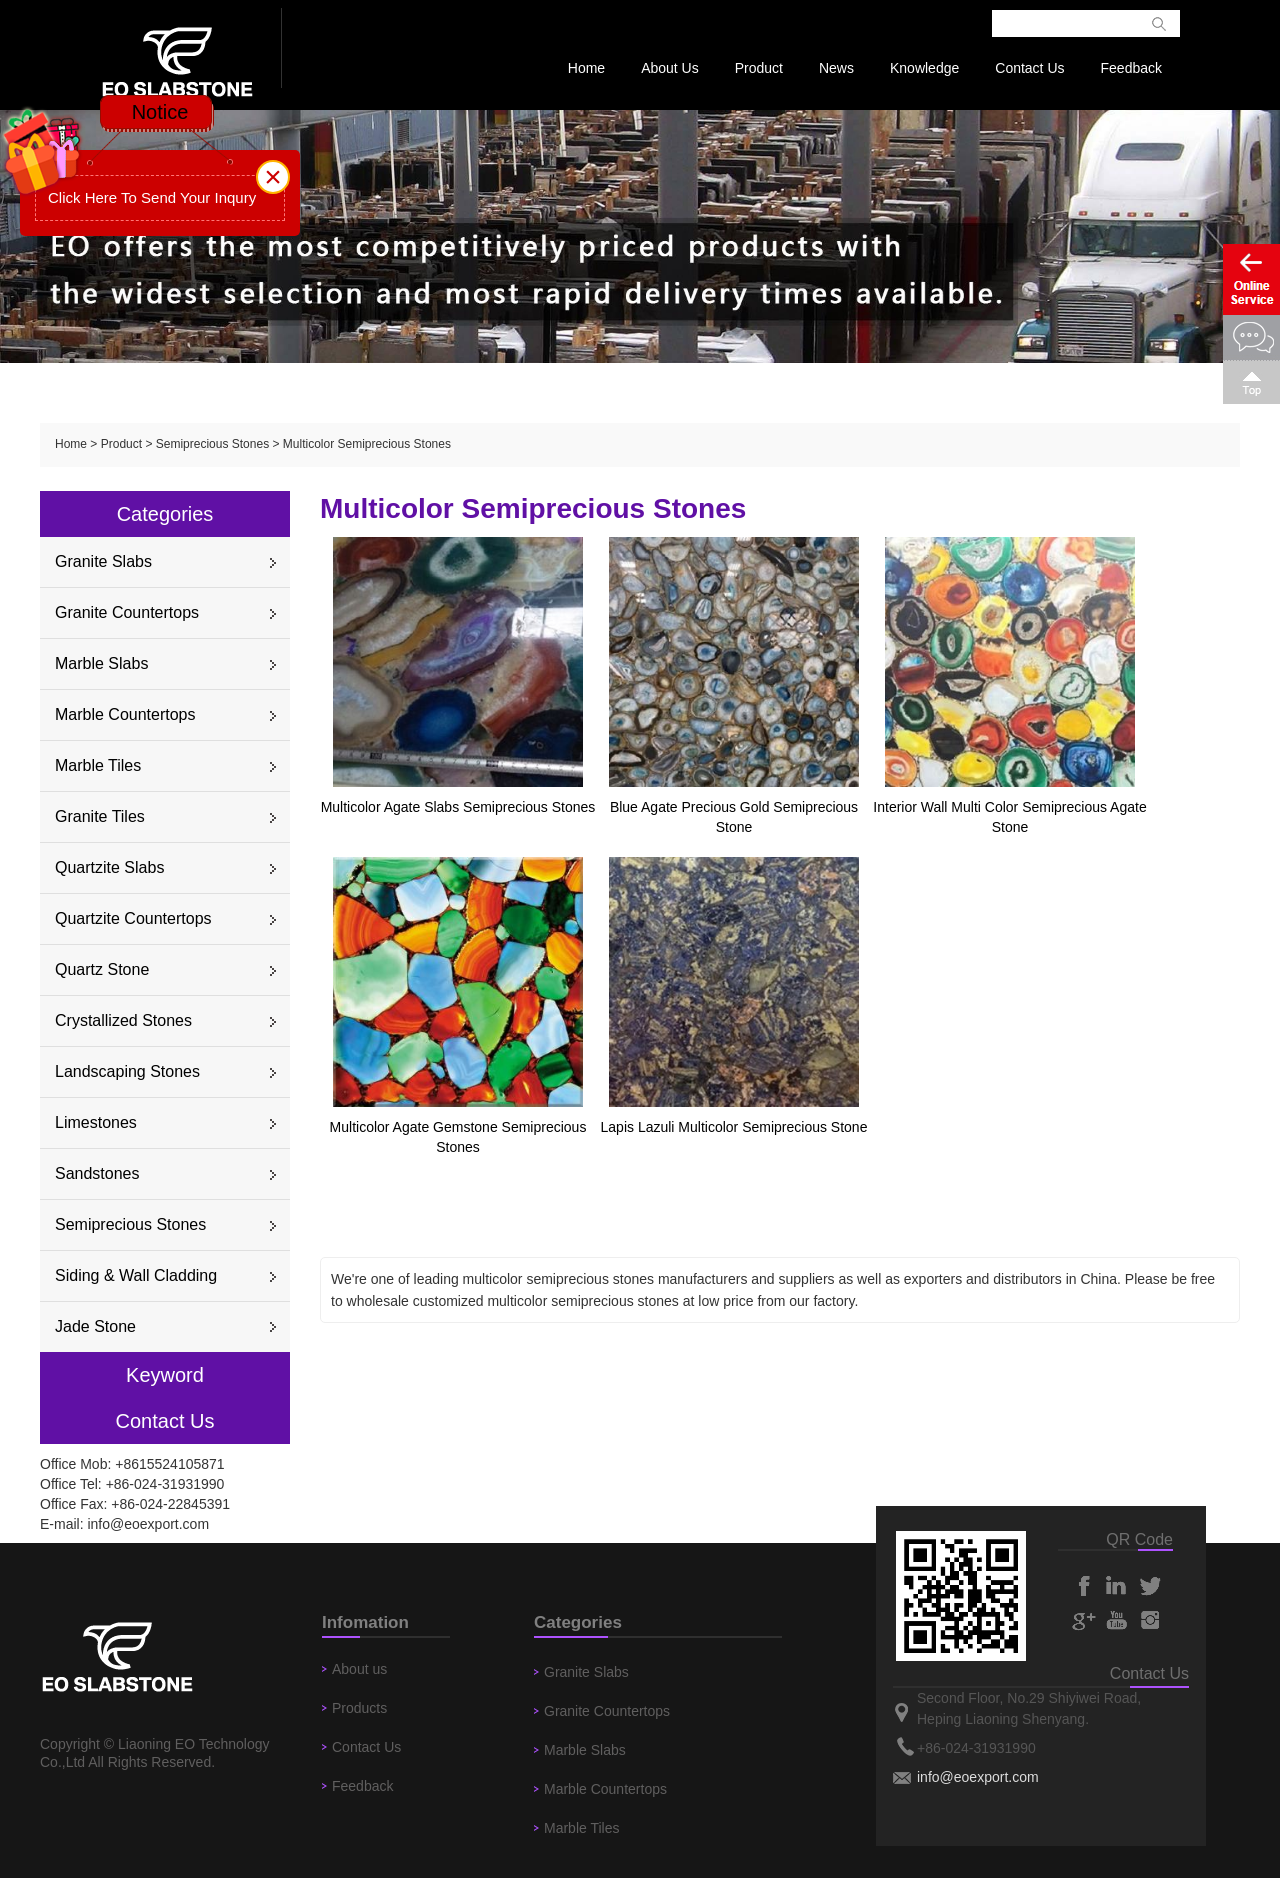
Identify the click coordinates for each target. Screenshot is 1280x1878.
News (836, 68)
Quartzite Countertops (133, 918)
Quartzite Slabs (109, 867)
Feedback (1131, 68)
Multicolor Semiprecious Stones (367, 444)
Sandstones (97, 1173)
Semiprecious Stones (212, 444)
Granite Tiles (100, 816)
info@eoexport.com (148, 1524)
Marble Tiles (98, 765)
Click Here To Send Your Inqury (152, 197)
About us (359, 1669)
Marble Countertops (125, 714)
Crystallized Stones (123, 1020)
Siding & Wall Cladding (136, 1275)
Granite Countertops (127, 612)
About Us (670, 68)
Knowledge (924, 68)
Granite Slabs (103, 561)
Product (759, 68)
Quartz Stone (102, 969)
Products (359, 1708)
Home (586, 68)
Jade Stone (95, 1326)
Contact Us (1029, 68)
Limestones (96, 1122)
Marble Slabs (101, 663)
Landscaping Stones (127, 1071)
